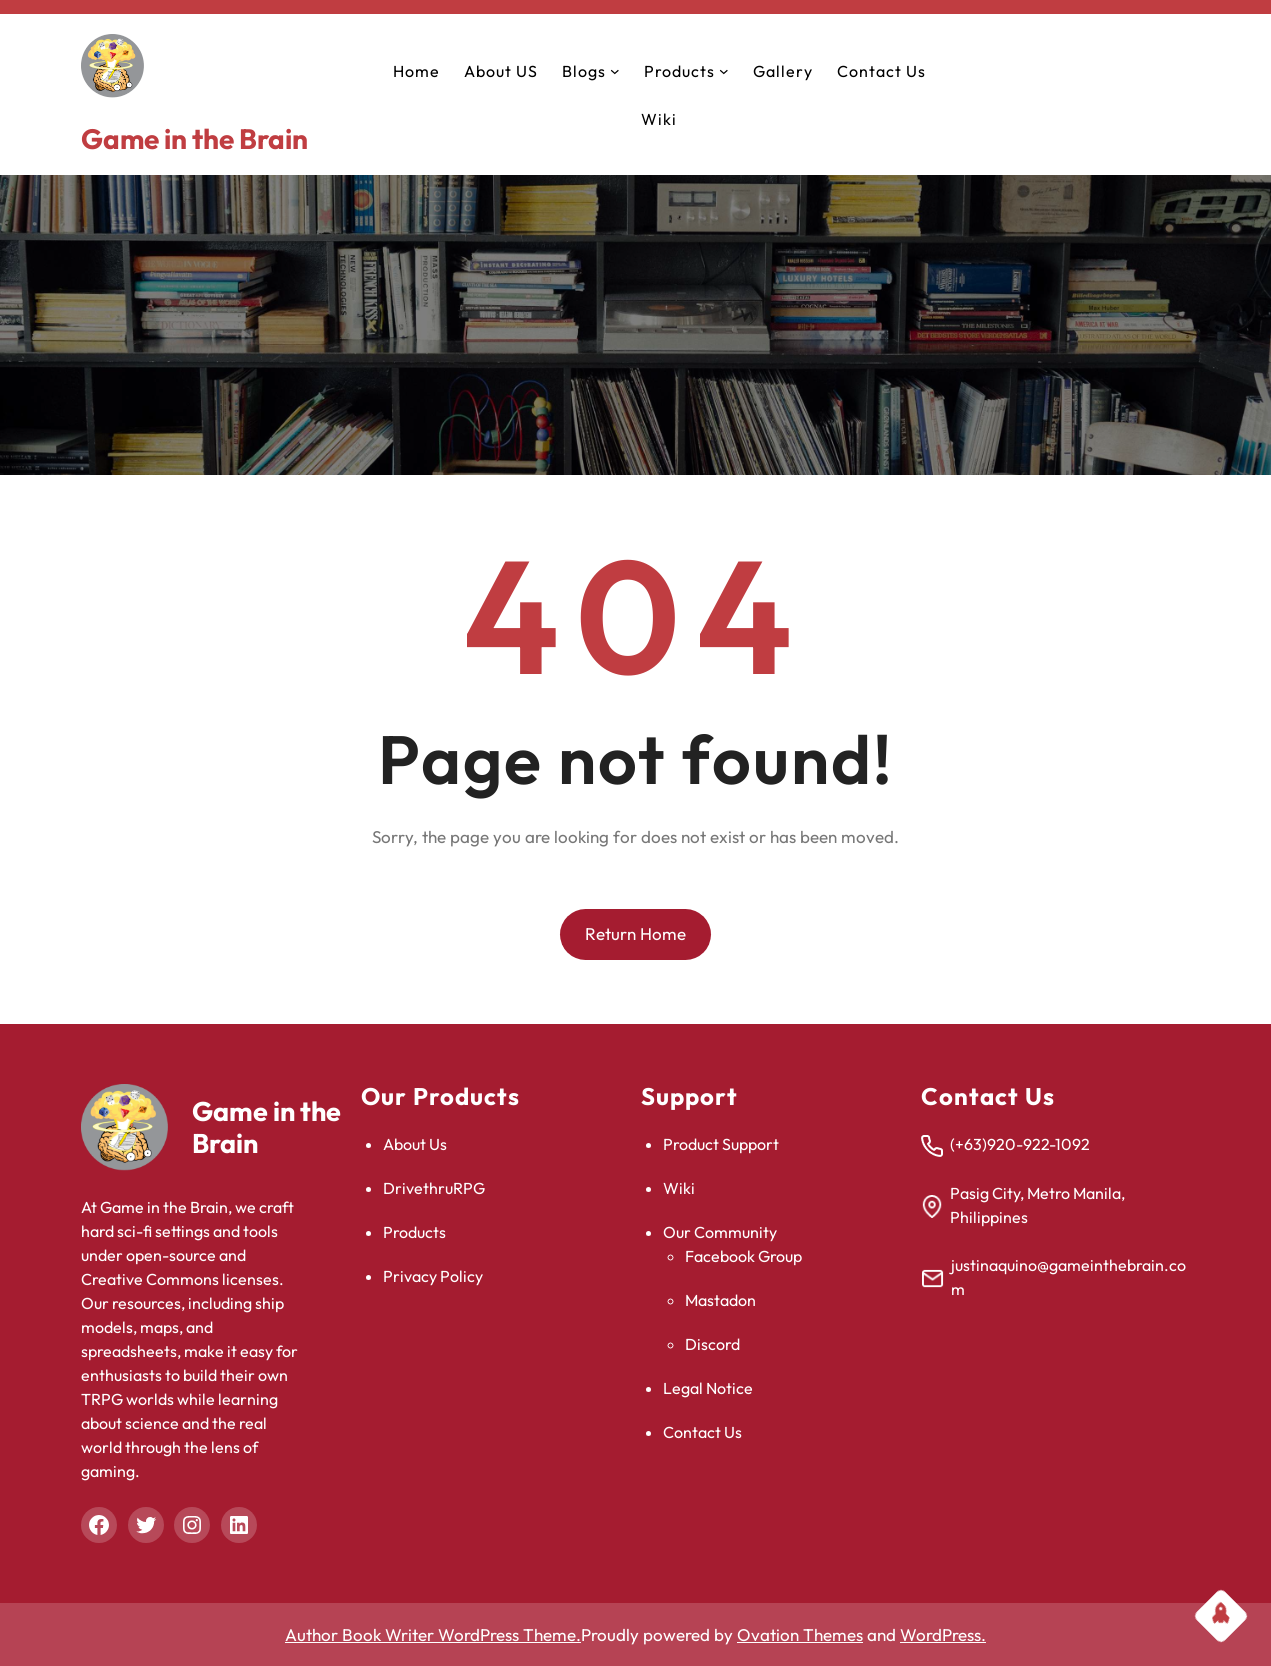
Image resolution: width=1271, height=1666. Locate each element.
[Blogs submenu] (615, 71)
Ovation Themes (800, 1634)
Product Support (721, 1144)
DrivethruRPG (434, 1188)
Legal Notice (708, 1388)
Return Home (635, 933)
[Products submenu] (724, 71)
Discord (712, 1344)
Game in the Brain (194, 138)
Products (414, 1232)
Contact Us (702, 1432)
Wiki (679, 1188)
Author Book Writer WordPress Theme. (433, 1634)
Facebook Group (743, 1256)
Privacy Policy (433, 1276)
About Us (415, 1144)
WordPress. (943, 1634)
